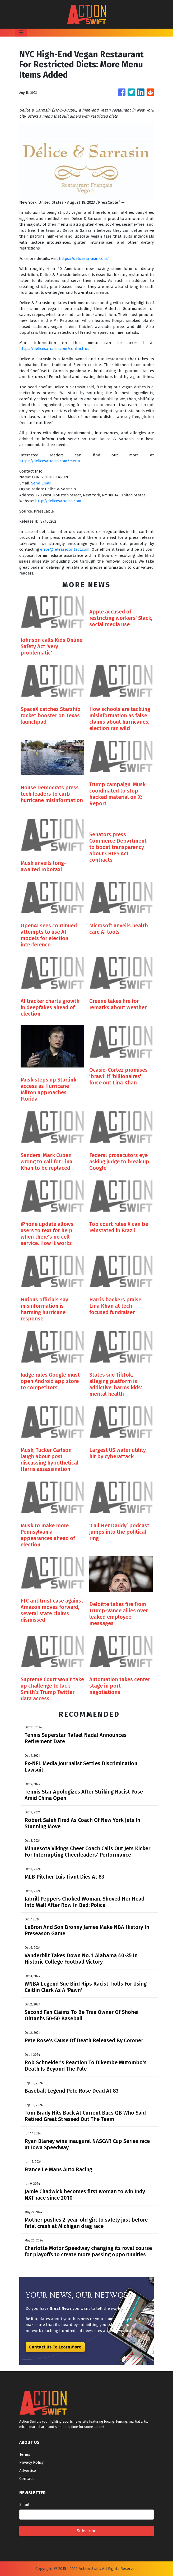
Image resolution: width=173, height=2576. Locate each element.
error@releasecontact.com (65, 549)
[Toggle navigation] (21, 33)
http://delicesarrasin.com (58, 501)
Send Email (41, 483)
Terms (24, 2454)
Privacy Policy (31, 2462)
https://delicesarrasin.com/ (84, 258)
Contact (26, 2478)
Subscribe (86, 2530)
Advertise (27, 2470)
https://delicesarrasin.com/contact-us (54, 348)
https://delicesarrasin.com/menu (49, 461)
